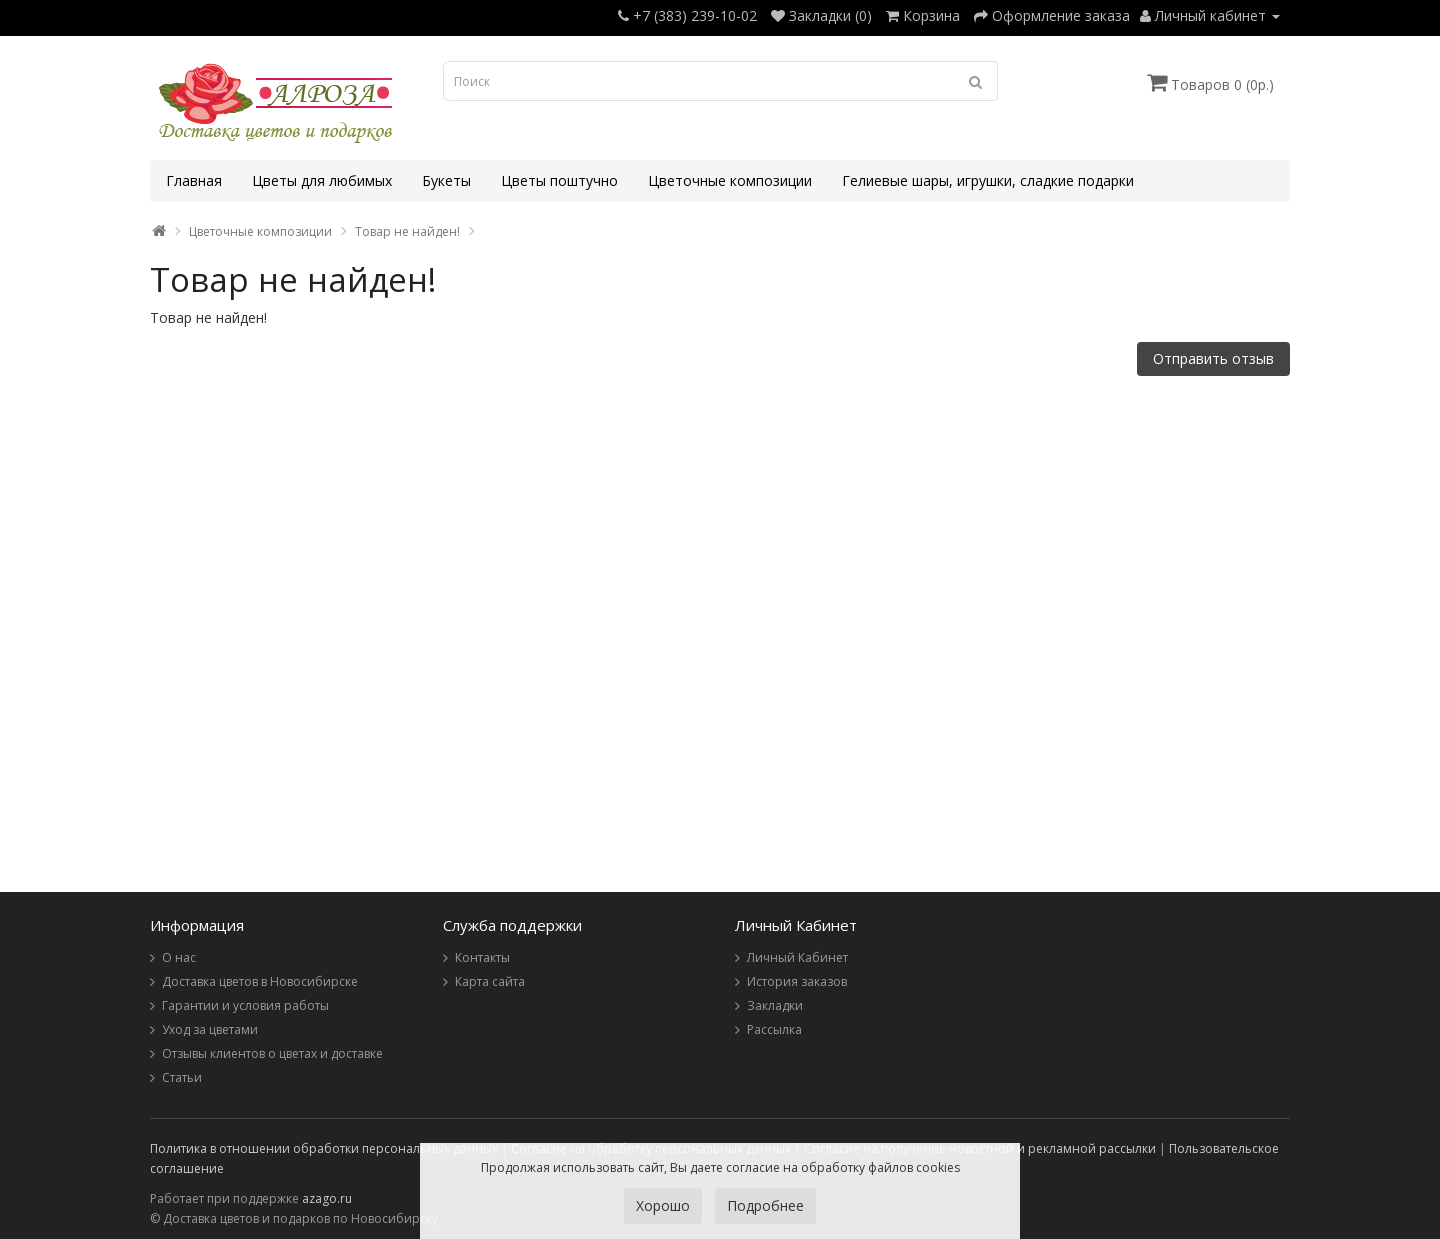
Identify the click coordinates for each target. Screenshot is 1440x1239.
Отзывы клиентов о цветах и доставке (272, 1053)
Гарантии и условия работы (245, 1005)
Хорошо (663, 1205)
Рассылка (774, 1029)
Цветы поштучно (559, 180)
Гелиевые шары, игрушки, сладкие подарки (988, 180)
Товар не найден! (407, 231)
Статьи (182, 1077)
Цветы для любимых (322, 180)
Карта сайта (490, 981)
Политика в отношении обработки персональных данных (324, 1148)
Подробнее (765, 1205)
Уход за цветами (210, 1029)
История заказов (797, 981)
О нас (179, 957)
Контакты (482, 957)
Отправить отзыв (1213, 358)
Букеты (446, 180)
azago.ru (327, 1198)
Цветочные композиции (730, 180)
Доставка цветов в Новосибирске (260, 981)
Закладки (775, 1005)
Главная (194, 180)
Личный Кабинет (797, 957)
